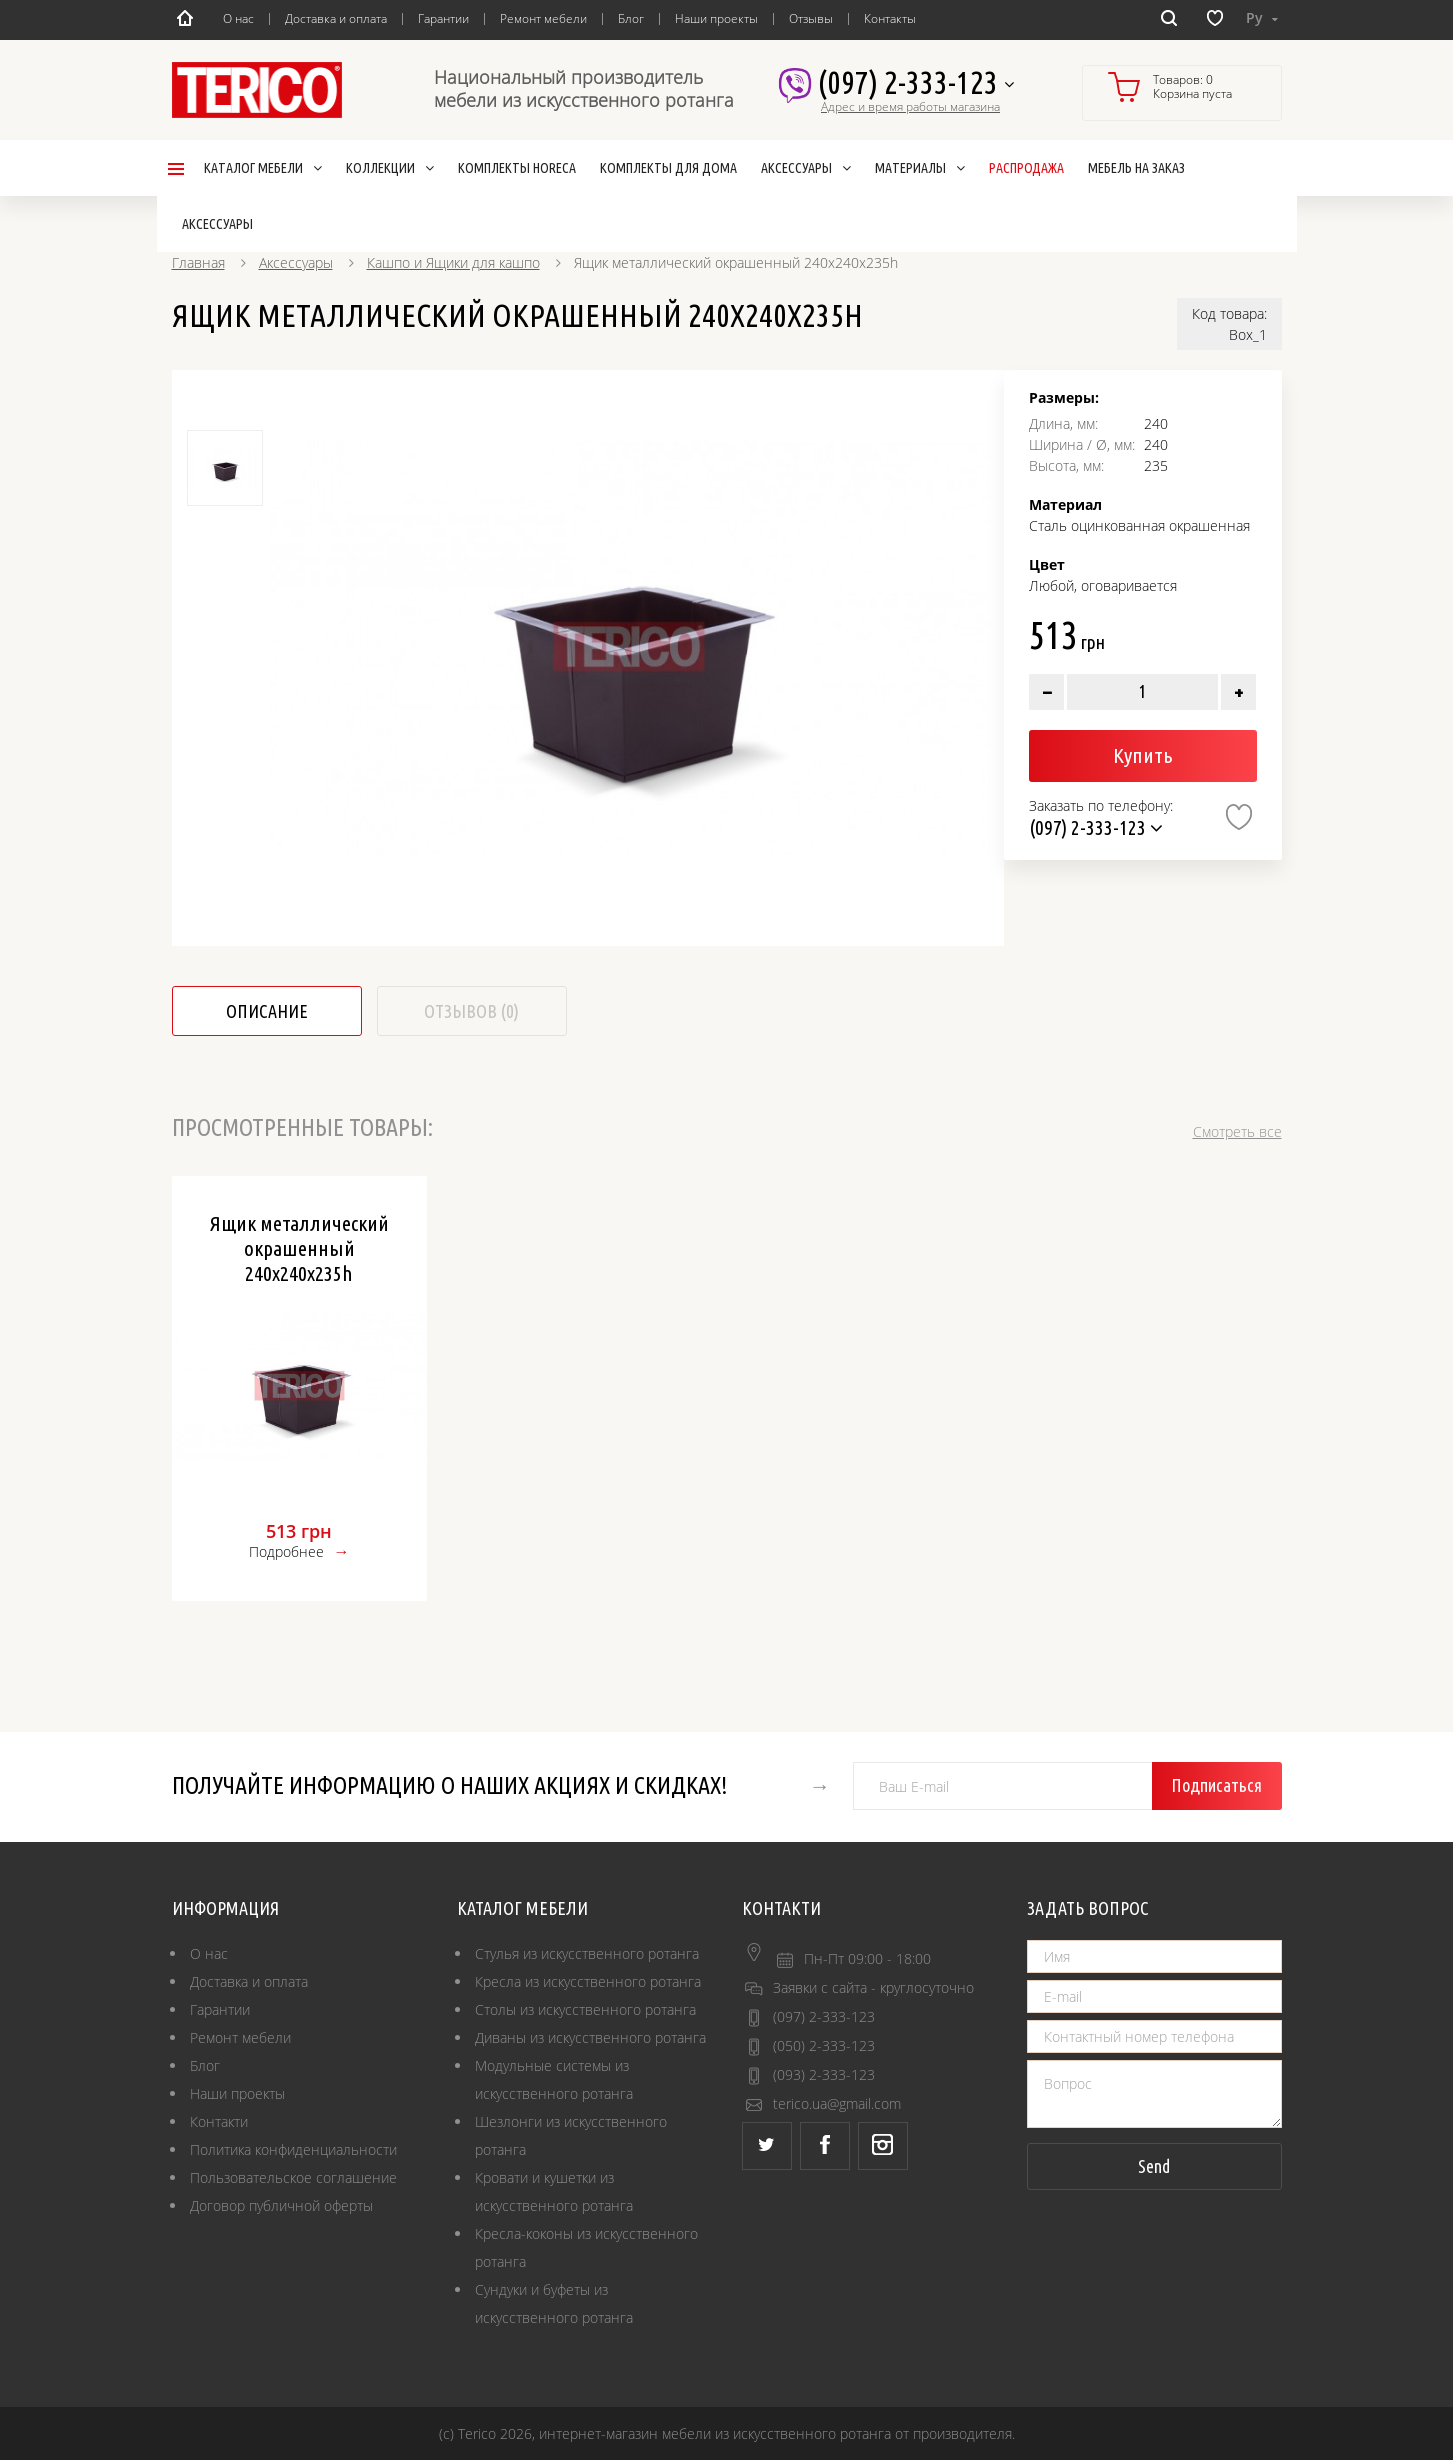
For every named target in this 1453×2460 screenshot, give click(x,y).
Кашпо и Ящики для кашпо (453, 262)
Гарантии (443, 18)
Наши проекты (716, 18)
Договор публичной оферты (281, 2205)
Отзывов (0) (471, 1011)
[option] (629, 646)
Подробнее (286, 1551)
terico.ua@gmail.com (837, 2103)
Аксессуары (296, 262)
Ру (1262, 17)
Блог (631, 18)
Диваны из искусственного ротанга (590, 2037)
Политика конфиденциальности (293, 2149)
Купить (1142, 755)
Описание (267, 1011)
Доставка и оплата (336, 18)
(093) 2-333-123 (824, 2074)
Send (1154, 2166)
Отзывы (811, 18)
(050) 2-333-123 (824, 2045)
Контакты (890, 18)
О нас (238, 18)
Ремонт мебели (543, 18)
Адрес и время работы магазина (910, 107)
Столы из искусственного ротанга (585, 2009)
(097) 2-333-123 (915, 83)
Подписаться (1216, 1785)
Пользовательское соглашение (293, 2177)
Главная (198, 262)
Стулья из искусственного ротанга (587, 1953)
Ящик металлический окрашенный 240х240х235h (299, 1248)
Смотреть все (1237, 1131)
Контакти (219, 2121)
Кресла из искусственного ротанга (588, 1981)
